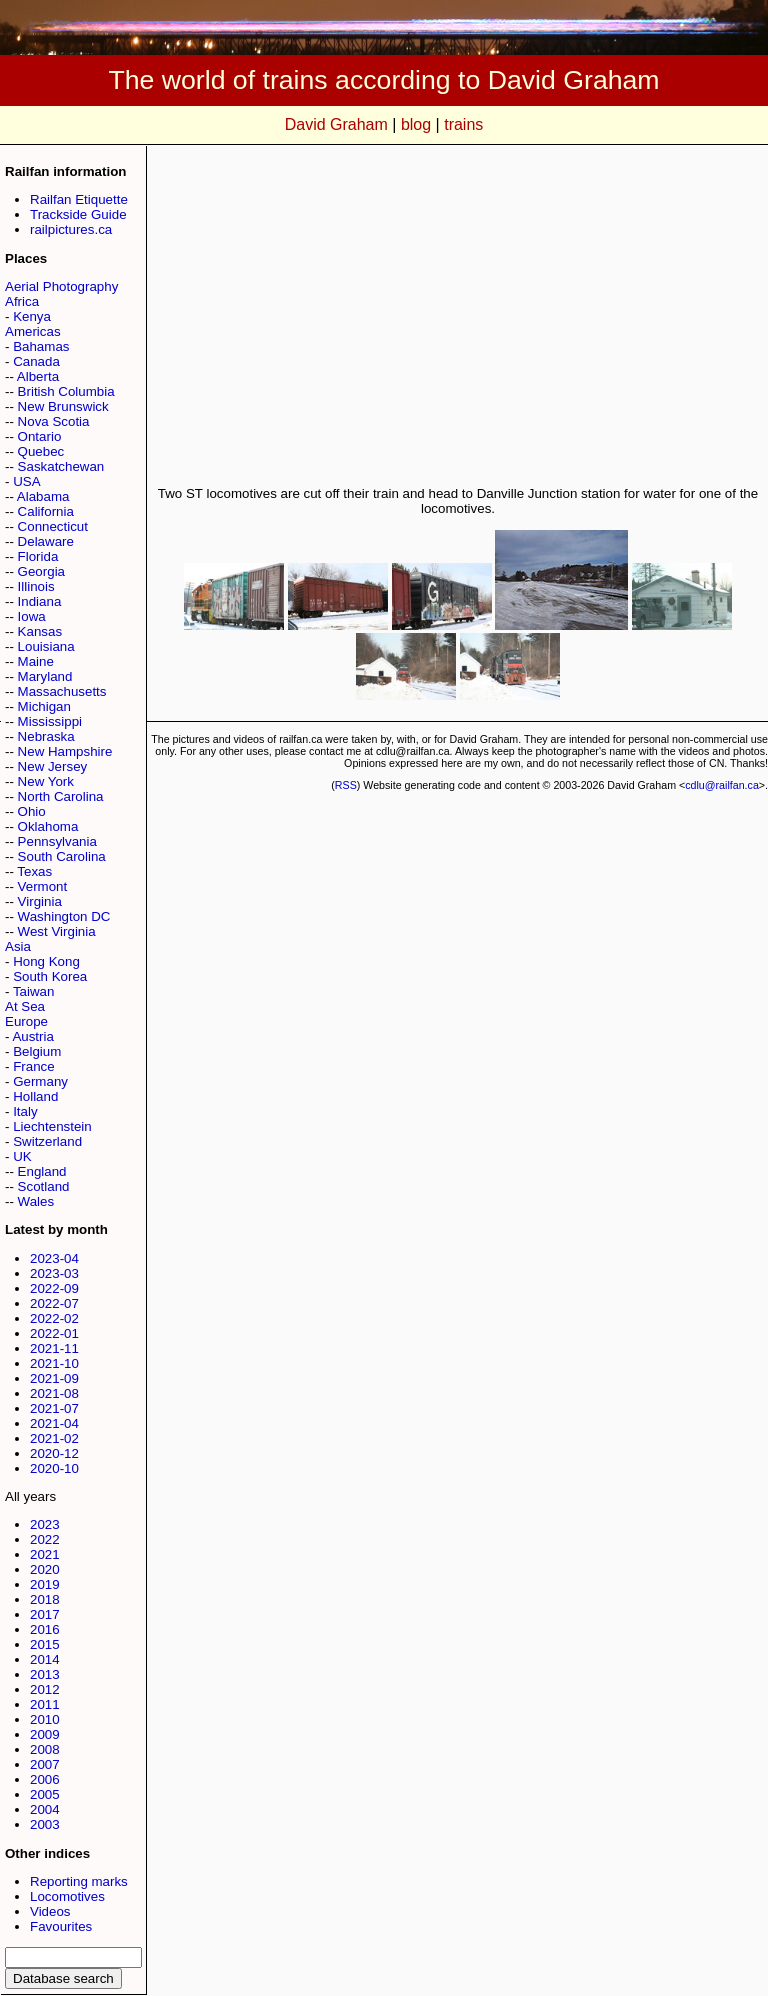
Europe (26, 1021)
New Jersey (53, 766)
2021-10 (54, 1363)
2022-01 (54, 1333)
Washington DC (64, 916)
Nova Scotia (54, 421)
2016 (45, 1629)
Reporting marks (79, 1881)
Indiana (40, 601)
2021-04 (54, 1423)
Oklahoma (48, 826)
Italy (25, 1111)
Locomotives (67, 1896)
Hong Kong (46, 961)
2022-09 (54, 1288)
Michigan (44, 706)
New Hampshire (65, 751)
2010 (45, 1719)
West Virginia (57, 931)
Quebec (41, 451)
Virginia (40, 901)
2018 (45, 1599)
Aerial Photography (61, 286)
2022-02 (54, 1318)
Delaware (46, 541)
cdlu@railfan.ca (722, 785)
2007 (45, 1764)
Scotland (44, 1186)
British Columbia (66, 391)
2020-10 (54, 1468)
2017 (45, 1614)
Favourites (61, 1926)
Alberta (38, 376)
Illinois (36, 586)
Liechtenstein (52, 1126)
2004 (45, 1809)
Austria (32, 1036)
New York (46, 781)
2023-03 (54, 1273)
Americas (33, 331)
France (33, 1066)
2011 (45, 1704)
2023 (45, 1524)
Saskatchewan (61, 466)
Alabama (43, 496)
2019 (45, 1584)
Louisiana (46, 646)
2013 (45, 1674)
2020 (45, 1569)
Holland (35, 1096)
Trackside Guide (78, 214)
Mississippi (50, 721)
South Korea (50, 976)
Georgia (41, 571)
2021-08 (54, 1393)
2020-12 (54, 1453)
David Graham (336, 124)
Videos (50, 1911)
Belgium (37, 1051)
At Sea (25, 1006)
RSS (346, 785)
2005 (45, 1794)
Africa (22, 301)
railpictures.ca (71, 229)
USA (26, 481)
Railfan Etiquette (79, 199)
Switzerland (47, 1141)
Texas (34, 871)
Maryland (45, 676)
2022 (45, 1539)
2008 (45, 1749)
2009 (45, 1734)
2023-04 (54, 1258)
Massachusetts (62, 691)
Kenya (32, 316)
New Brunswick (63, 406)
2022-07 (54, 1303)
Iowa (32, 616)
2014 (45, 1659)
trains (463, 124)
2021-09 (54, 1378)
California (46, 511)
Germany (40, 1081)
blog (416, 124)
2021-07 (54, 1408)
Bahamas (41, 346)
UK (22, 1156)
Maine (36, 661)
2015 (45, 1644)
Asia (18, 946)
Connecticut (53, 526)
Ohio (32, 811)
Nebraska (46, 736)
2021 (45, 1554)
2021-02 (54, 1438)
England (42, 1171)
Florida (38, 556)
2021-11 (54, 1348)
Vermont (43, 886)
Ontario (40, 436)
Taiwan (34, 991)
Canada (36, 361)
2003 (45, 1824)
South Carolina (62, 856)
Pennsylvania (57, 841)
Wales (36, 1201)
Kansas (40, 631)
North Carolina (61, 796)
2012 (45, 1689)
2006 (45, 1779)
